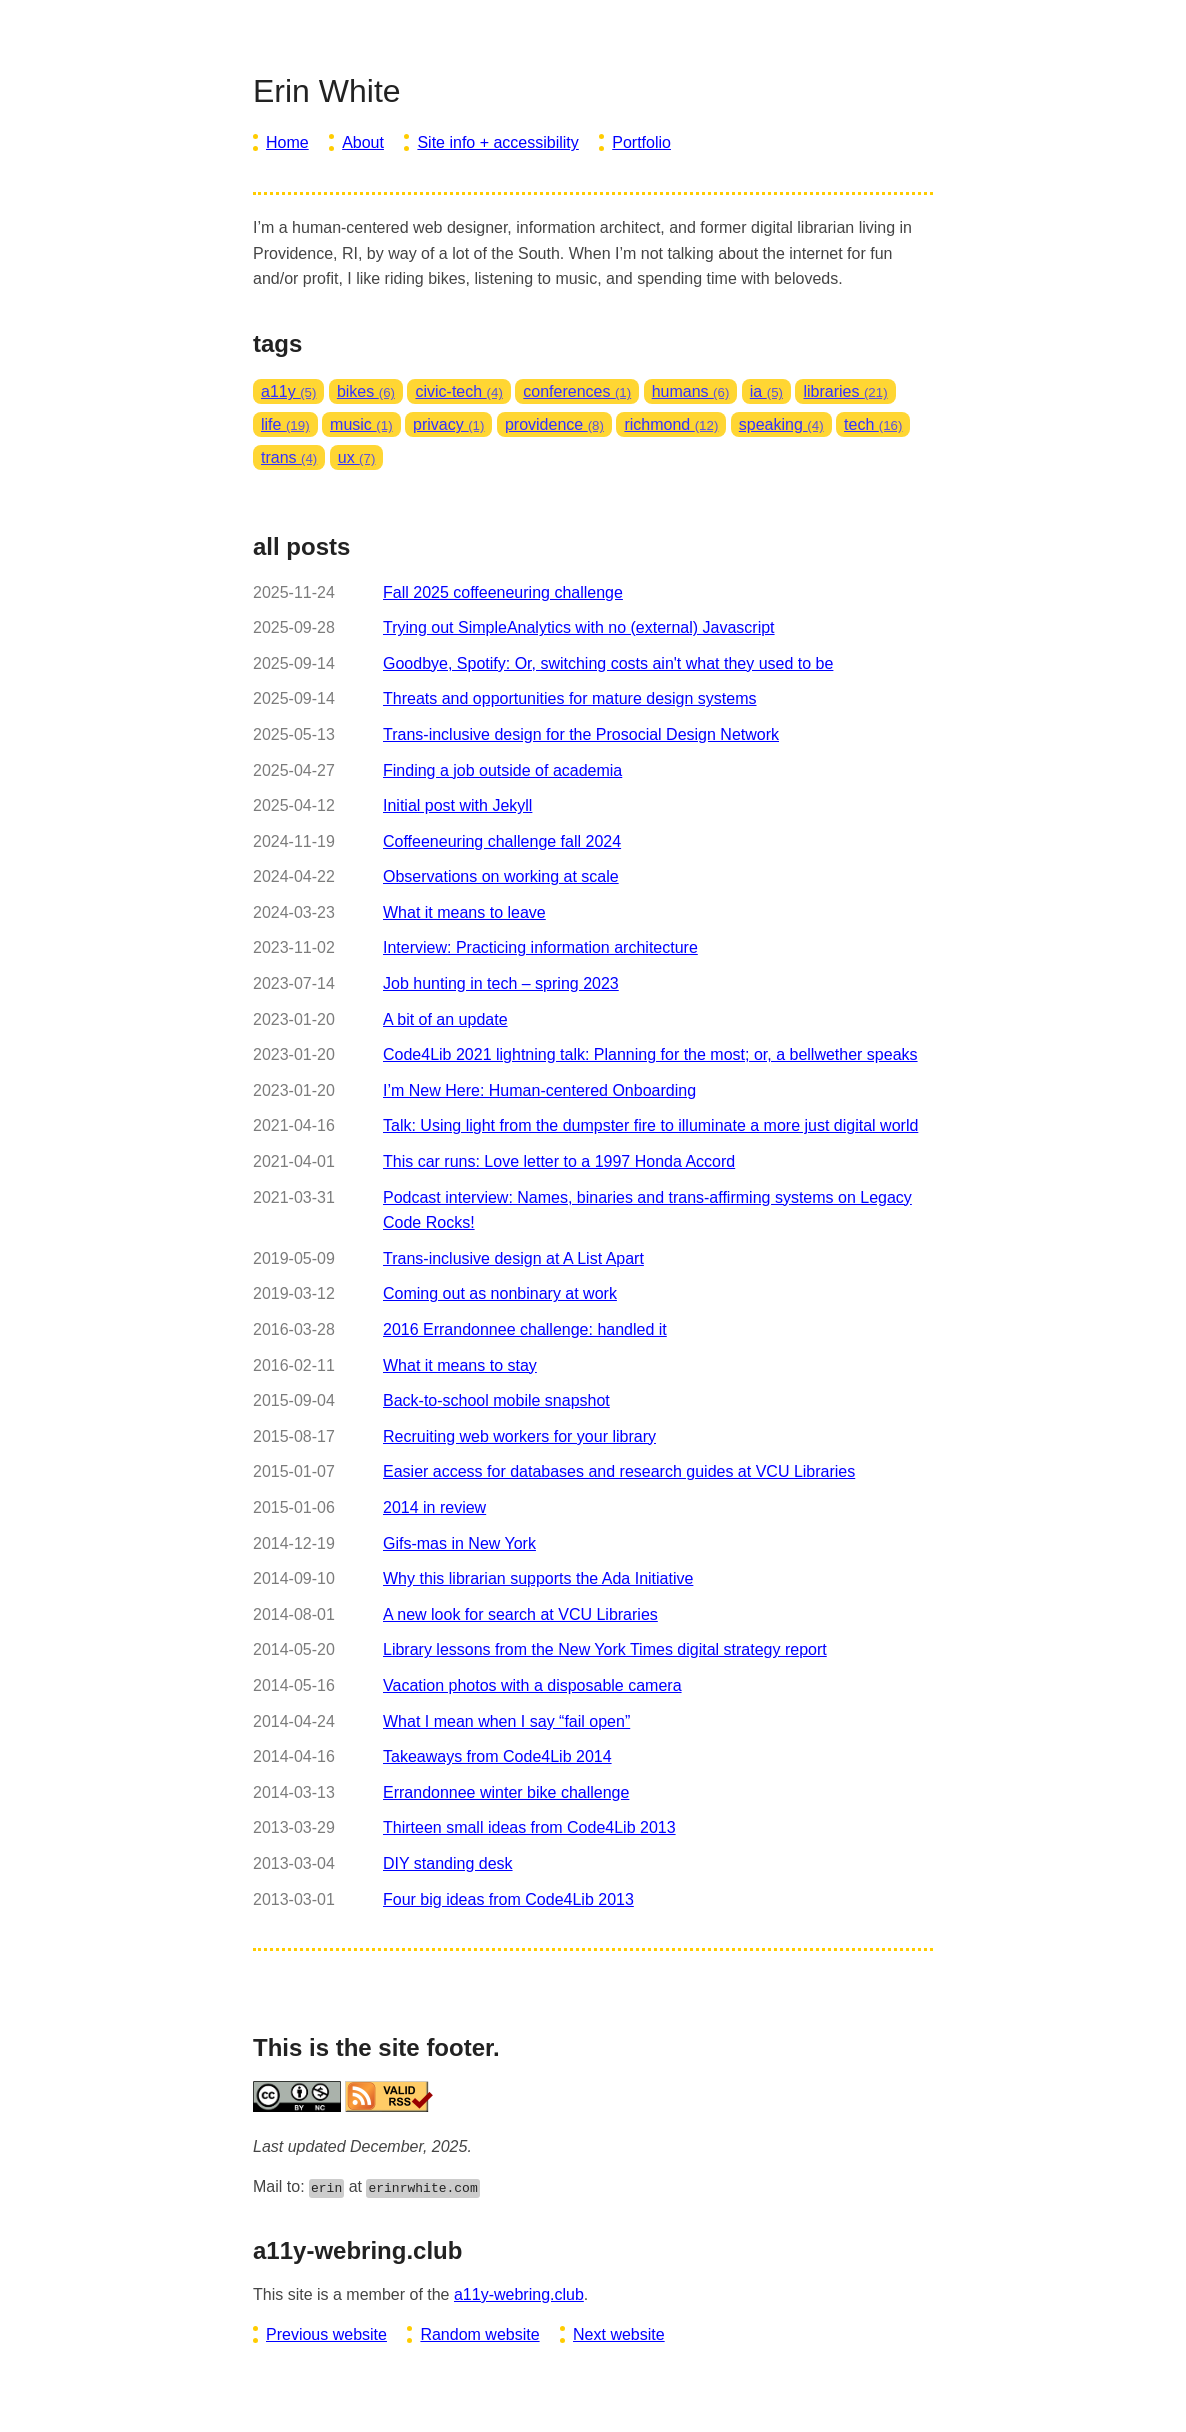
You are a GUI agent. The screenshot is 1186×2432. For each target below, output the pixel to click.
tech (873, 424)
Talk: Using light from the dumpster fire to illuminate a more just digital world (650, 1125)
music (361, 424)
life (285, 424)
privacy (448, 424)
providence (554, 424)
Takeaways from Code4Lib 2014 (497, 1756)
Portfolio (641, 142)
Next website (619, 2334)
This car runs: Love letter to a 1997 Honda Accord (559, 1161)
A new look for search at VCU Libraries (520, 1614)
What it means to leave (464, 912)
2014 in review (434, 1507)
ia (766, 391)
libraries (845, 391)
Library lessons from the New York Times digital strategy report (605, 1649)
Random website (479, 2334)
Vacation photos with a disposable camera (532, 1685)
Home (287, 142)
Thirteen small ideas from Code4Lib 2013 (529, 1827)
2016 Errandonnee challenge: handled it (525, 1329)
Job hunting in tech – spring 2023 (501, 983)
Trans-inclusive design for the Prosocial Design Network (581, 734)
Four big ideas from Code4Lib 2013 (508, 1899)
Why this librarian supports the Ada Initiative (538, 1578)
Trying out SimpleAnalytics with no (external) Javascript (579, 627)
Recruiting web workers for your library (519, 1436)
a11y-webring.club (519, 2294)
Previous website (326, 2334)
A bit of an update (445, 1019)
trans (289, 457)
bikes (366, 391)
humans (691, 391)
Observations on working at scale (501, 876)
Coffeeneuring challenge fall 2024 (502, 841)
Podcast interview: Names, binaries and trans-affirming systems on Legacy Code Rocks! (647, 1210)
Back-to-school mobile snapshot (496, 1400)
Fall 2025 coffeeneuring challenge (503, 592)
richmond (671, 424)
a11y (288, 391)
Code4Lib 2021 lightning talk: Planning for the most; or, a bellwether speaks (650, 1054)
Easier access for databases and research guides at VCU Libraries (619, 1471)
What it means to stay (460, 1365)
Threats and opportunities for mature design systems (570, 698)
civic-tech (458, 391)
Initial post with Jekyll (457, 805)
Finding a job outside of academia (502, 770)
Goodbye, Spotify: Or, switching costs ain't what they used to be (608, 663)
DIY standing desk (448, 1863)
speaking (781, 424)
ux (357, 457)
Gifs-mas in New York (459, 1543)
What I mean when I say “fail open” (506, 1721)
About (363, 142)
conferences (577, 391)
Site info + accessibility (497, 142)
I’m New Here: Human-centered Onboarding (539, 1090)
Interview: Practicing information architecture (540, 947)
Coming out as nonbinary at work (500, 1293)
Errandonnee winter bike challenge (506, 1792)
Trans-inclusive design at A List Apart (513, 1258)
